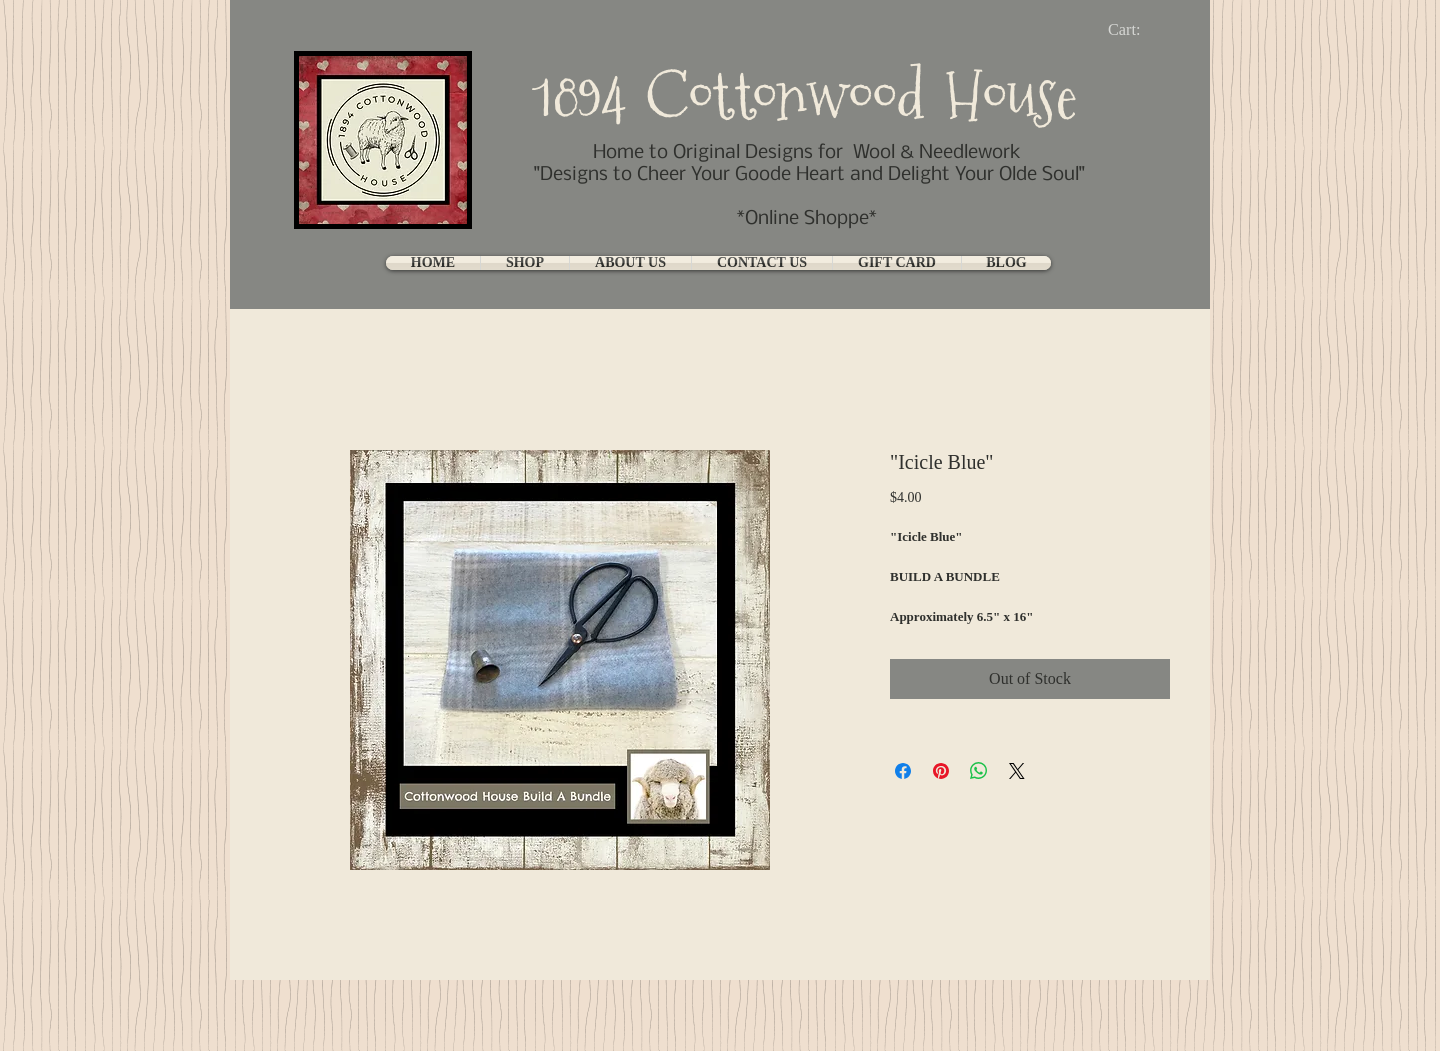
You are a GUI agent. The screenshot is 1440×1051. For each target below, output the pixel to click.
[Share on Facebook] (903, 771)
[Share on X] (1017, 771)
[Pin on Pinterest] (941, 771)
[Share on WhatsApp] (979, 771)
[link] (1140, 29)
